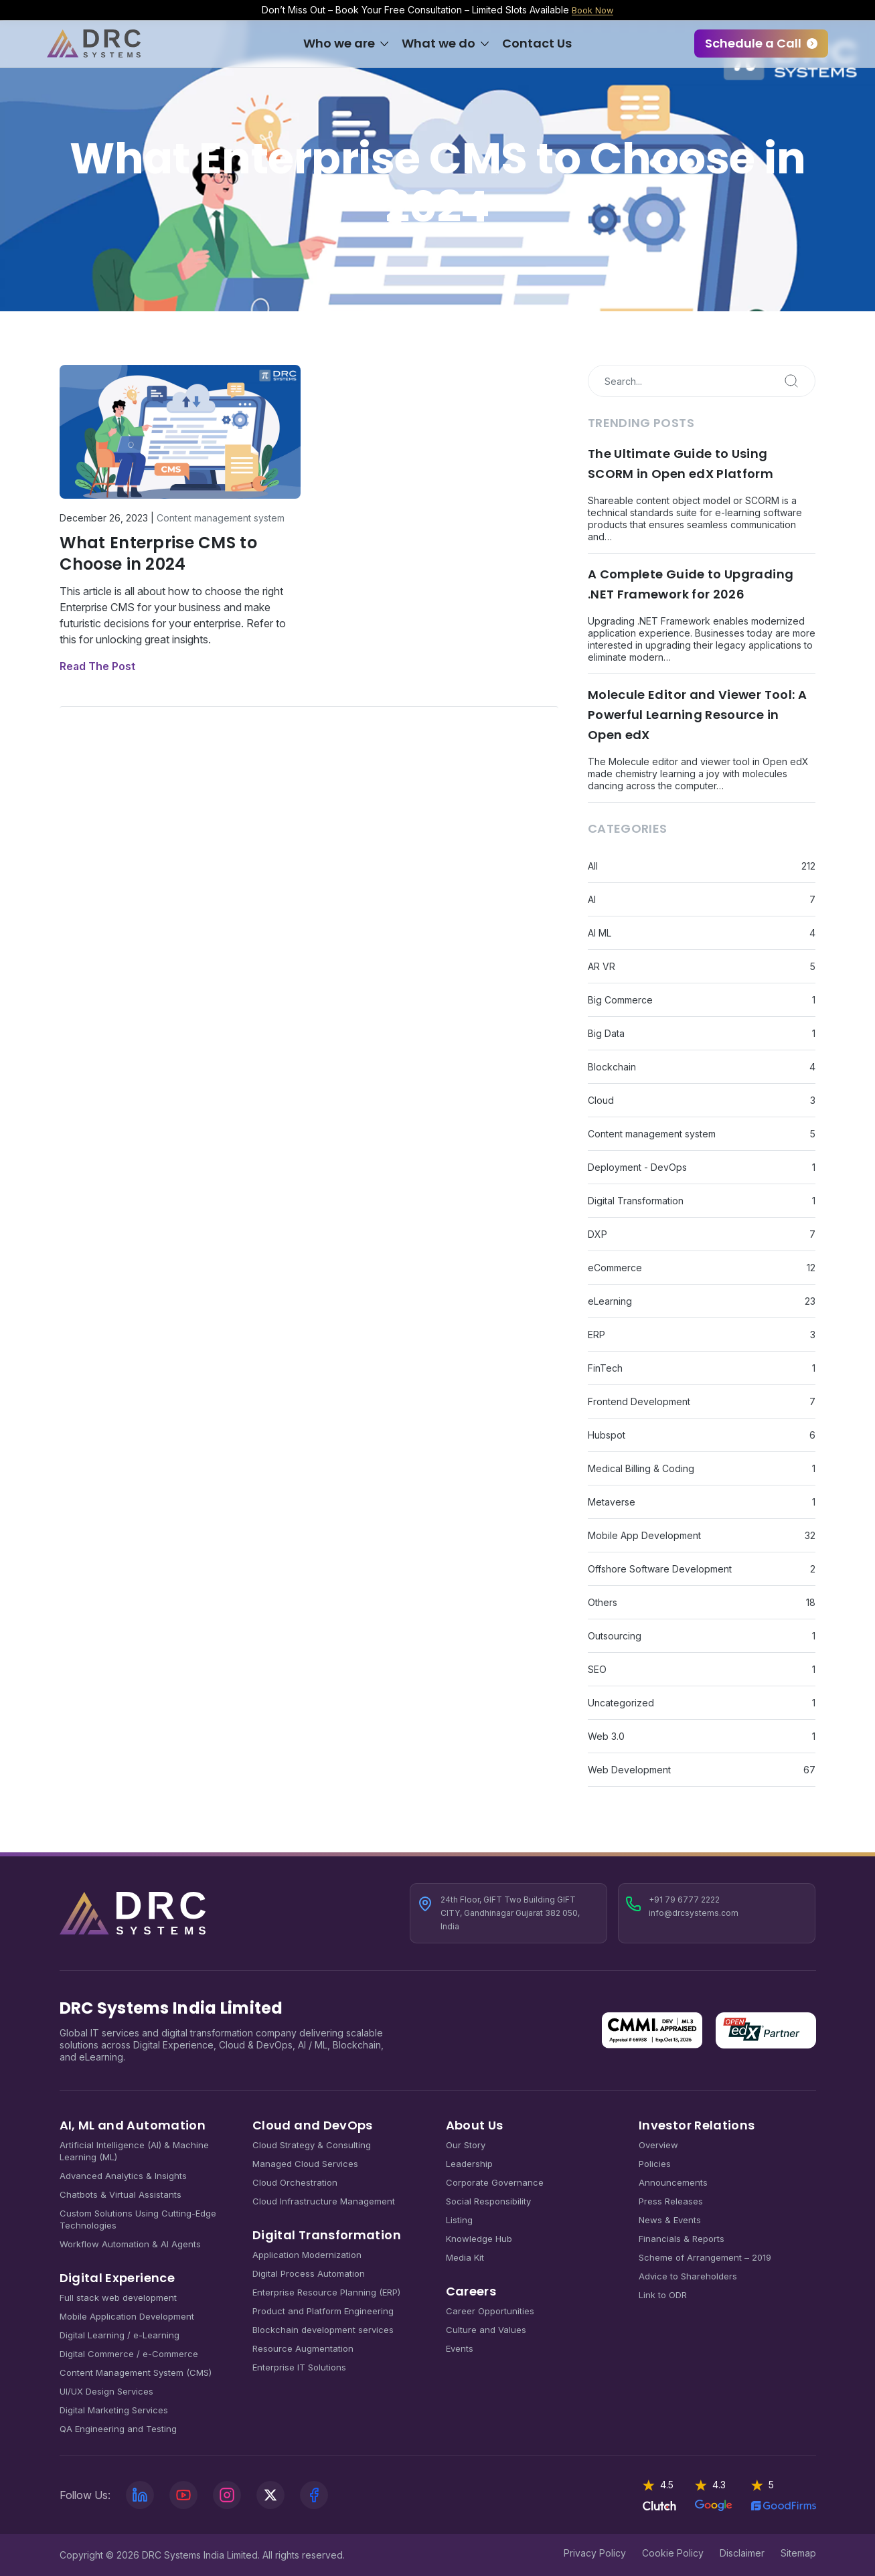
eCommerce (615, 1267)
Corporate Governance (495, 2181)
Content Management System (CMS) (136, 2371)
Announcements (673, 2181)
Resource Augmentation (302, 2347)
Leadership (469, 2163)
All (593, 865)
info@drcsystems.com (693, 1912)
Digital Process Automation (308, 2272)
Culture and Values (486, 2329)
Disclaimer (742, 2552)
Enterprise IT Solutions (299, 2366)
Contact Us (537, 43)
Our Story (465, 2144)
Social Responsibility (488, 2200)
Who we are (339, 43)
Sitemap (798, 2552)
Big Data (606, 1032)
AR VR (601, 965)
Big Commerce (620, 999)
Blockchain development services (323, 2329)
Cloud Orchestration (294, 2181)
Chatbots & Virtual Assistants (120, 2193)
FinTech (605, 1367)
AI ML (599, 932)
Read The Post (97, 665)
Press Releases (671, 2200)
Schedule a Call (753, 43)
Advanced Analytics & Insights (123, 2175)
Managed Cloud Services (305, 2163)
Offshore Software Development (660, 1568)
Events (459, 2347)
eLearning (610, 1300)
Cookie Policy (673, 2552)
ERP (596, 1334)
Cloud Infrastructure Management (323, 2200)
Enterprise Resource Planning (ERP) (326, 2291)
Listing (459, 2219)
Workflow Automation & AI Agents (130, 2243)
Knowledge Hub (479, 2238)
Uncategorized (621, 1702)
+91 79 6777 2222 (684, 1899)
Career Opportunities (490, 2310)
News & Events (670, 2219)
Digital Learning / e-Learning (119, 2334)
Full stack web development (118, 2296)
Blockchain (612, 1066)
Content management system (221, 517)
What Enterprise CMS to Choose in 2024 (158, 552)
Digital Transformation (636, 1200)
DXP (597, 1233)
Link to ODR (663, 2294)
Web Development (629, 1769)
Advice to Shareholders (688, 2275)
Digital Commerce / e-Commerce (129, 2353)
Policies (655, 2163)
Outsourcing (614, 1635)
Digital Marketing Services (114, 2409)
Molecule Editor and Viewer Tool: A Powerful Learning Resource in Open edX (697, 714)
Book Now (593, 9)
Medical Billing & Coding (641, 1467)
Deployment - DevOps (637, 1166)
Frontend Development (639, 1400)
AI (592, 898)
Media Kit (465, 2256)
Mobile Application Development (127, 2315)
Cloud (601, 1099)
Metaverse (611, 1501)
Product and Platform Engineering (323, 2310)
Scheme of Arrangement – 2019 (705, 2256)
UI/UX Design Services (106, 2390)
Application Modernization (307, 2254)
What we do (438, 43)
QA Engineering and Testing (118, 2428)
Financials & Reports (681, 2238)
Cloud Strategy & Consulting (311, 2144)
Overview (658, 2144)
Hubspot (606, 1434)
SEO (597, 1668)
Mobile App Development (644, 1534)
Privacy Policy (595, 2552)
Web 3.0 (606, 1735)
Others (602, 1601)
